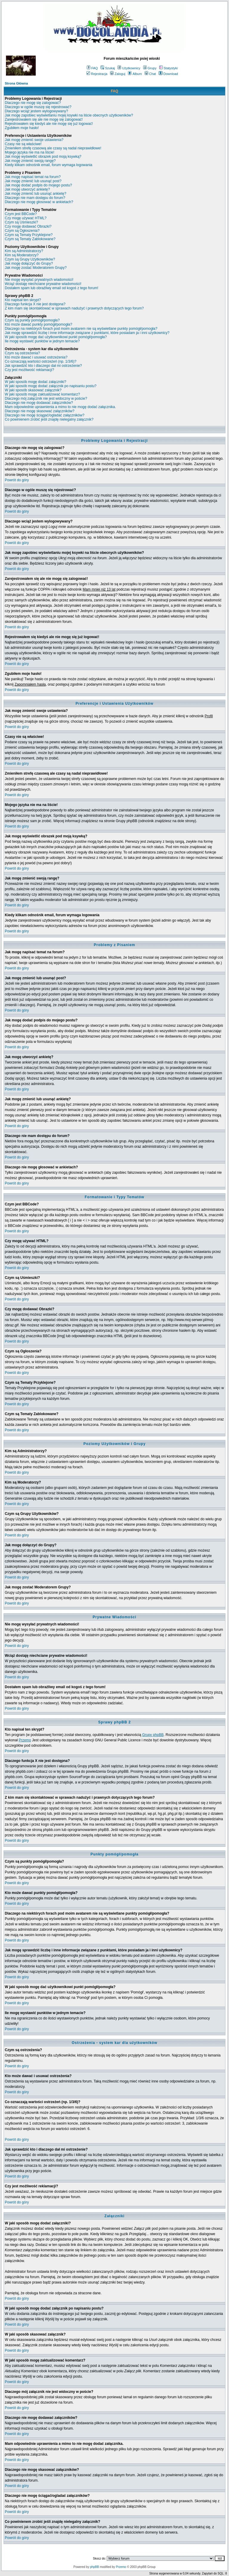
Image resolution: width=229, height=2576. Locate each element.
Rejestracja (96, 74)
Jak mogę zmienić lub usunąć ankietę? (35, 193)
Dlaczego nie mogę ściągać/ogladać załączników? (44, 415)
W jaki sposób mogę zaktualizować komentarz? (42, 394)
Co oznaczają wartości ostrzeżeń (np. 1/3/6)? (40, 361)
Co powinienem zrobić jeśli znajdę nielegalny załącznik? (49, 419)
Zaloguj (117, 74)
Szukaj (107, 68)
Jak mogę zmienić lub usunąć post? (33, 181)
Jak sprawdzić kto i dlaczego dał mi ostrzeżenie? (43, 366)
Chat (150, 74)
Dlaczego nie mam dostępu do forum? (35, 198)
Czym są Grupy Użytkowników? (30, 259)
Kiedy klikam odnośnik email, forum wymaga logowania (48, 165)
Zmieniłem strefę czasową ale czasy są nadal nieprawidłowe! (53, 148)
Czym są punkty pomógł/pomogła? (32, 320)
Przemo (25, 1740)
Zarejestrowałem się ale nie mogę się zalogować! (44, 119)
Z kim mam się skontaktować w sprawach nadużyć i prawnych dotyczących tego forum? (74, 308)
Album (135, 74)
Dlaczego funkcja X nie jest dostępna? (35, 304)
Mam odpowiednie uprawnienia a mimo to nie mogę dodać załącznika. (60, 407)
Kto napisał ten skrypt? (23, 300)
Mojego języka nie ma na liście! (29, 152)
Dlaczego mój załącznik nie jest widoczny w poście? (46, 398)
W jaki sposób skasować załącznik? (33, 390)
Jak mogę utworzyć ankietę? (27, 189)
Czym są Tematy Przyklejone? (29, 235)
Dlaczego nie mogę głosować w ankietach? (39, 202)
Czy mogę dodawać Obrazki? (28, 226)
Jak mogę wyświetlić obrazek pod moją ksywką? (43, 156)
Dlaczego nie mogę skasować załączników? (39, 411)
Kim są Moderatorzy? (21, 255)
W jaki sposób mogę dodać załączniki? (35, 382)
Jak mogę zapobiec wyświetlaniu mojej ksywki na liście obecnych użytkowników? (69, 115)
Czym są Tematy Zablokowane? (30, 239)
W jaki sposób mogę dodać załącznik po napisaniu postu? (51, 386)
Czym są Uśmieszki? (21, 222)
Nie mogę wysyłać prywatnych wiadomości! (39, 280)
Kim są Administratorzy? (24, 251)
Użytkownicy (128, 68)
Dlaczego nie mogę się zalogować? (33, 103)
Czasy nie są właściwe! (23, 144)
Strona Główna (16, 83)
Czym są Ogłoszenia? (22, 231)
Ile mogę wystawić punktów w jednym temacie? (42, 341)
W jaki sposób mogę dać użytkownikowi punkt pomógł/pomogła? (56, 337)
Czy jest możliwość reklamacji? (29, 370)
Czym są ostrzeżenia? (22, 353)
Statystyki (168, 68)
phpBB (94, 2567)
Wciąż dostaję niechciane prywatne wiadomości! (43, 284)
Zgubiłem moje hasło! (22, 128)
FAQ (92, 68)
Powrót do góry (17, 480)
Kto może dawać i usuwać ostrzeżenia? (36, 357)
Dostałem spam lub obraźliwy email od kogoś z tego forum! (51, 288)
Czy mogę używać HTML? (26, 218)
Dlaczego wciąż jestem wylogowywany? (36, 111)
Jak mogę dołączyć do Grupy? (29, 263)
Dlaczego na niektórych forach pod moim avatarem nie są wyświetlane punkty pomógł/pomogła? (81, 329)
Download (168, 74)
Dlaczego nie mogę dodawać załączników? (39, 403)
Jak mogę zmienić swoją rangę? (30, 161)
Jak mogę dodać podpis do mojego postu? (38, 185)
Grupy (150, 68)
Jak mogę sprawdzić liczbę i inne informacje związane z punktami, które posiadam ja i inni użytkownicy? (87, 333)
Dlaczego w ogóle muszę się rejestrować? (38, 107)
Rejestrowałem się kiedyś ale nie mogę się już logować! (49, 124)
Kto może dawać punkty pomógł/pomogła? (38, 324)
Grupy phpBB (153, 1735)
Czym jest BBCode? (21, 214)
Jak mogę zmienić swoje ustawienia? (34, 140)
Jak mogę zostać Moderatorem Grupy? (35, 268)
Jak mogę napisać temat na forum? (33, 177)
